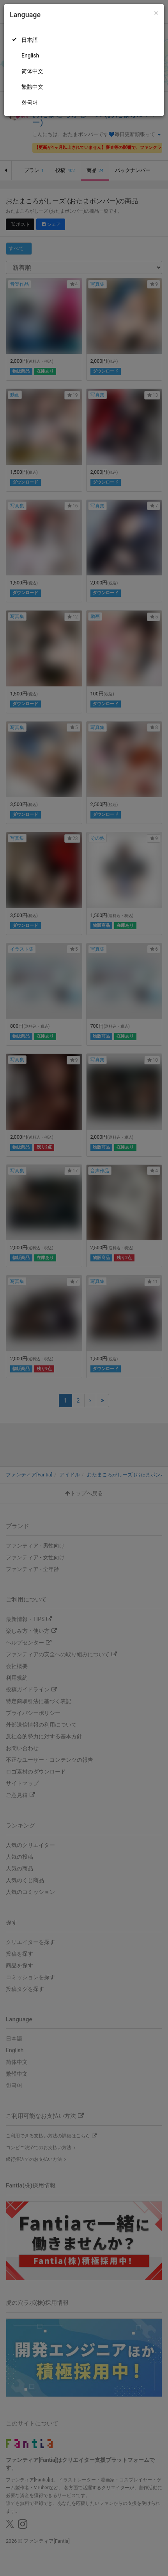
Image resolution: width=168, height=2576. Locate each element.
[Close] (156, 13)
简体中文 (32, 71)
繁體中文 (32, 87)
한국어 (29, 102)
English (30, 55)
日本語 (29, 40)
